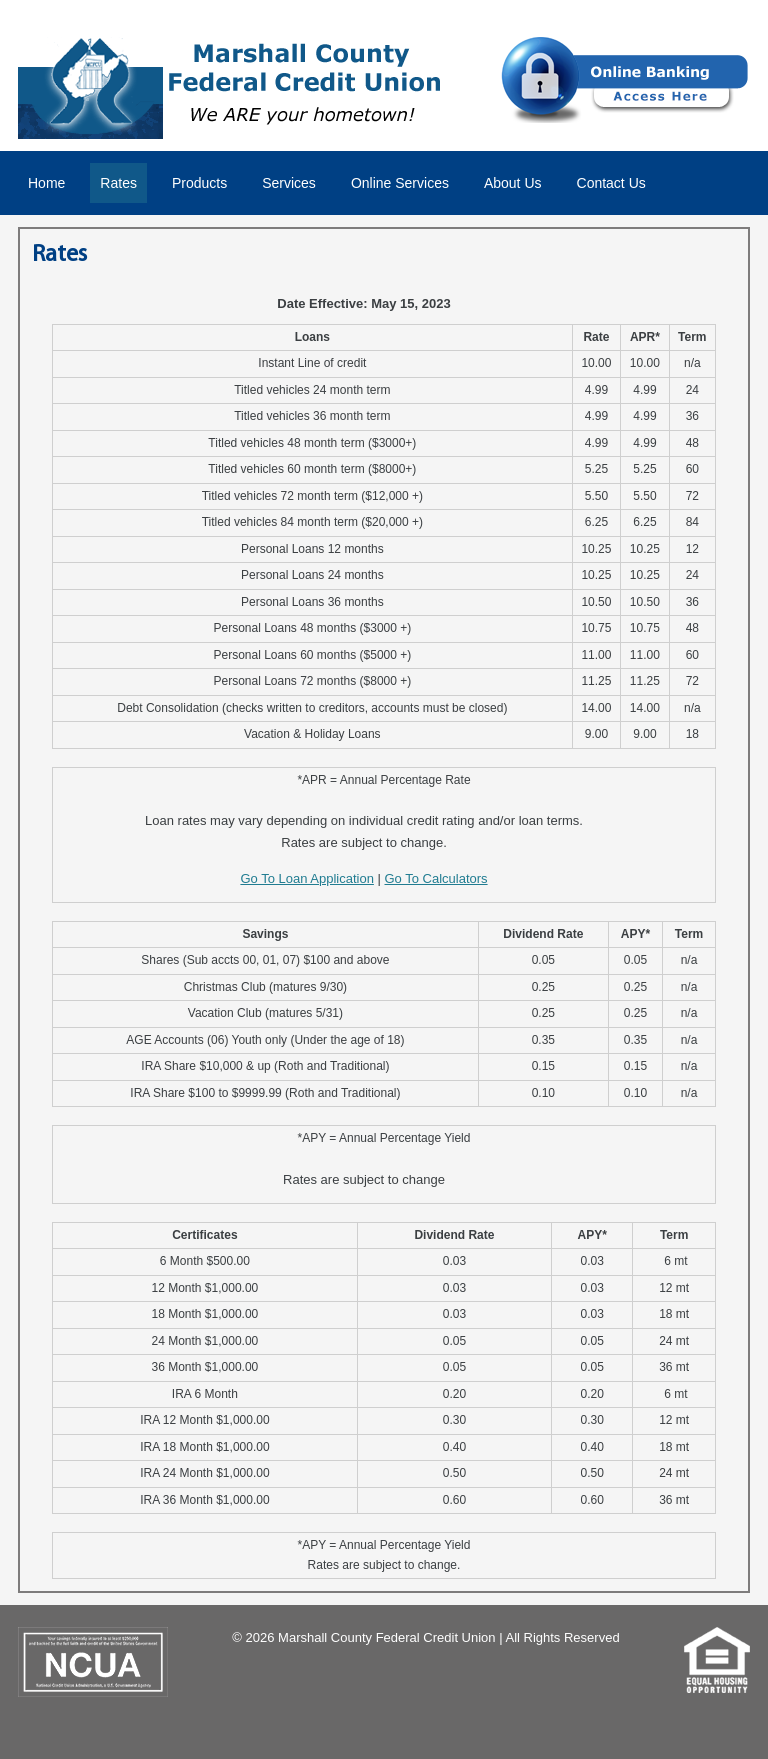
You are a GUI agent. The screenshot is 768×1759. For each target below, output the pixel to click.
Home (46, 183)
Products (199, 183)
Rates (118, 183)
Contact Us (611, 183)
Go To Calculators (436, 878)
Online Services (400, 183)
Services (289, 183)
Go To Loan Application (306, 878)
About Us (513, 183)
